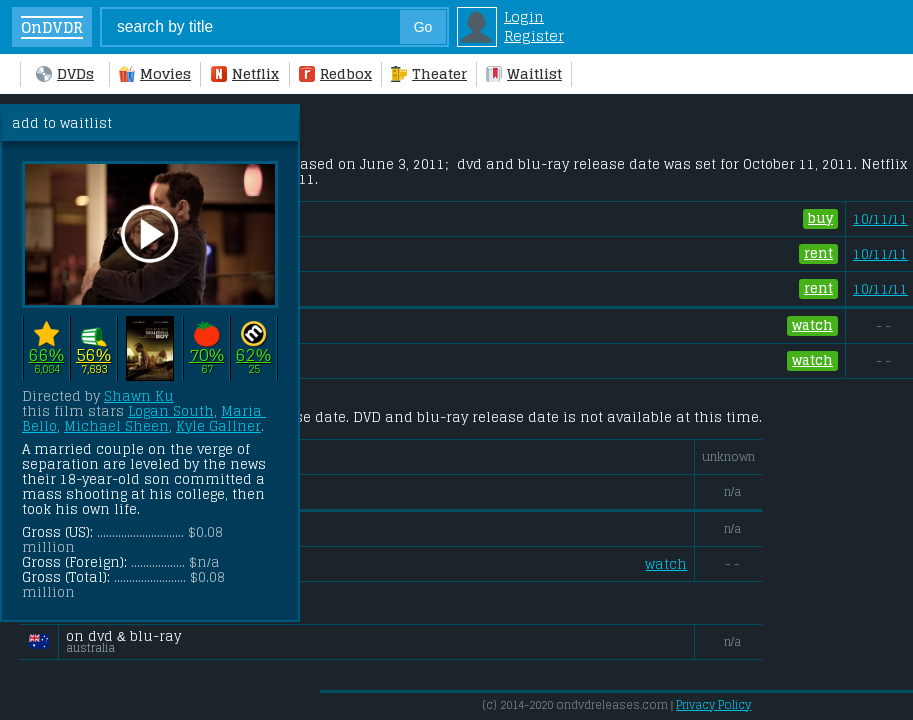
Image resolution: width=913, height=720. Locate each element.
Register (534, 35)
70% (206, 354)
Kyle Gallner (218, 426)
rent (818, 254)
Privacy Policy (713, 705)
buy (820, 219)
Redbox (335, 73)
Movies (155, 73)
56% (93, 354)
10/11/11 (880, 219)
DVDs (65, 73)
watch (812, 326)
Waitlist (524, 73)
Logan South (171, 411)
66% (46, 354)
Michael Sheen (116, 426)
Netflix (245, 73)
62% (253, 354)
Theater (429, 73)
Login (524, 16)
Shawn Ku (139, 396)
